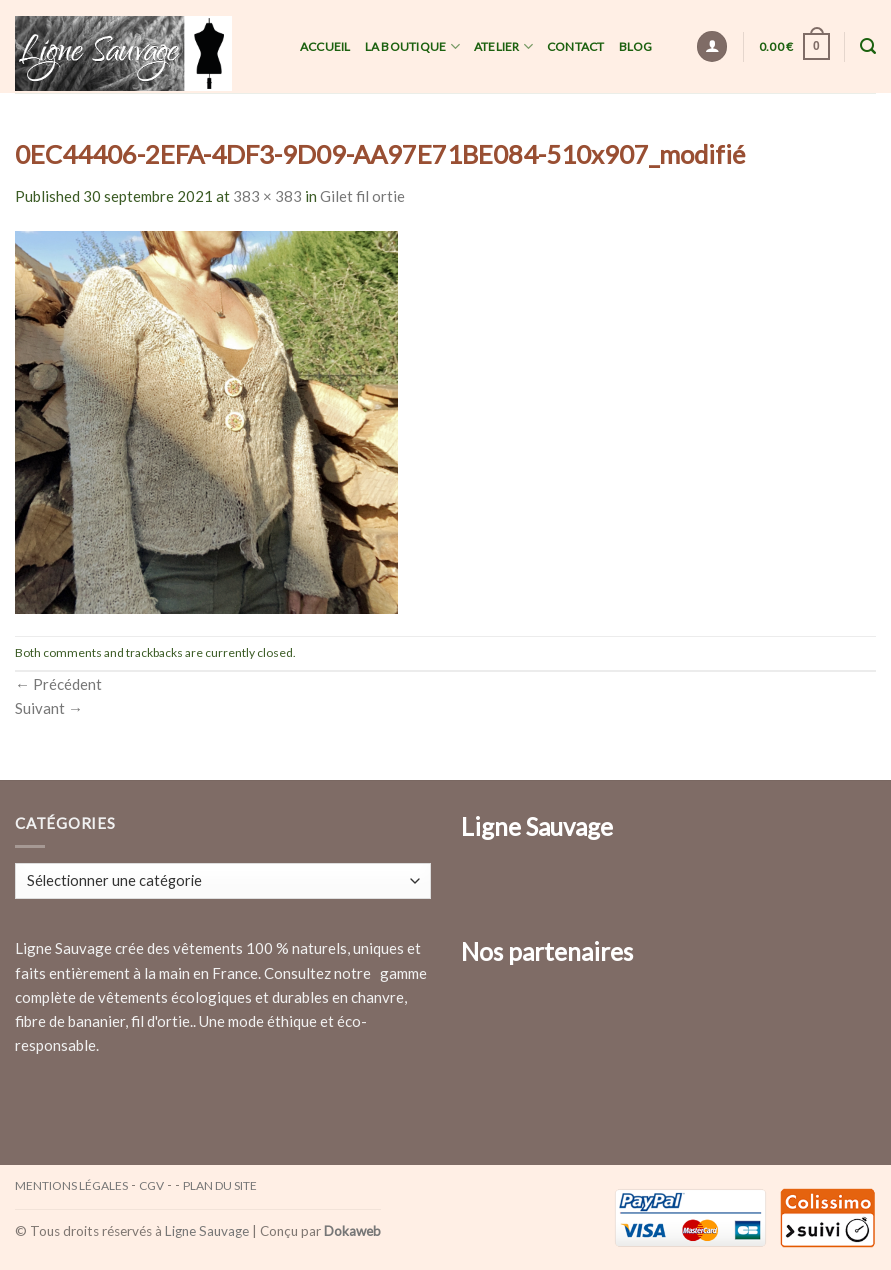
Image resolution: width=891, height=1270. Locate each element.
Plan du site (220, 1185)
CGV (151, 1185)
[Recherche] (868, 46)
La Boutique (412, 46)
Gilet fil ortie (362, 196)
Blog (636, 46)
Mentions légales (71, 1185)
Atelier (503, 46)
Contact (576, 46)
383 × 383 (267, 196)
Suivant (49, 708)
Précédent (58, 684)
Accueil (325, 46)
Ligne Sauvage (207, 1231)
